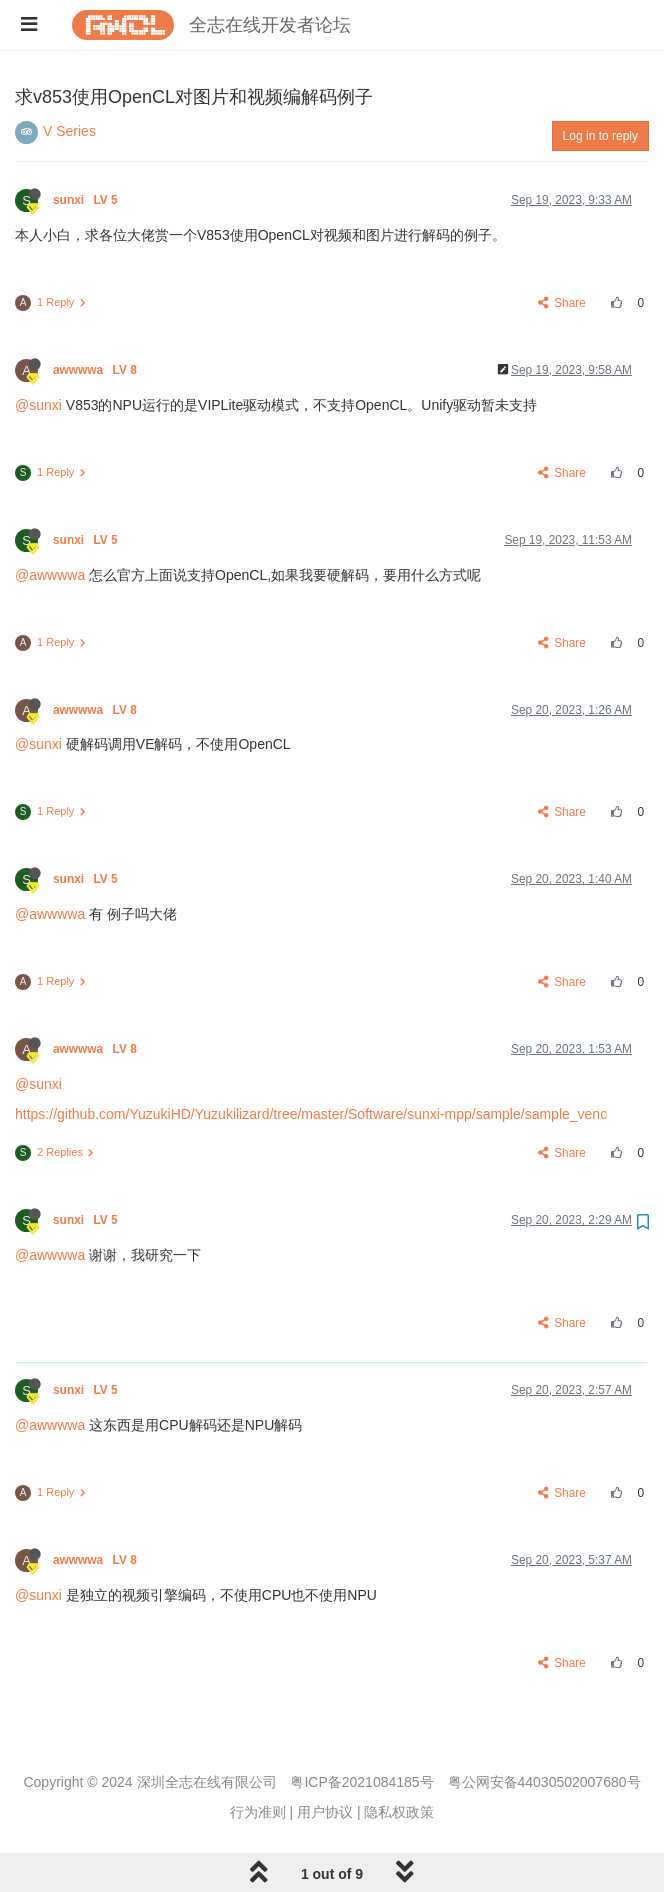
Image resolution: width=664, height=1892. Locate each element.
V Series (69, 131)
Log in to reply (600, 136)
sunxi (87, 200)
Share (562, 303)
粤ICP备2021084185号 (361, 1782)
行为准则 (258, 1812)
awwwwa (96, 370)
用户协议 (325, 1812)
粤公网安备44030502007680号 (544, 1782)
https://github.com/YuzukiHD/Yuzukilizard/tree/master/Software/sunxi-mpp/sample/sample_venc (311, 1114)
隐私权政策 (399, 1812)
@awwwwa (50, 575)
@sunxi (38, 405)
